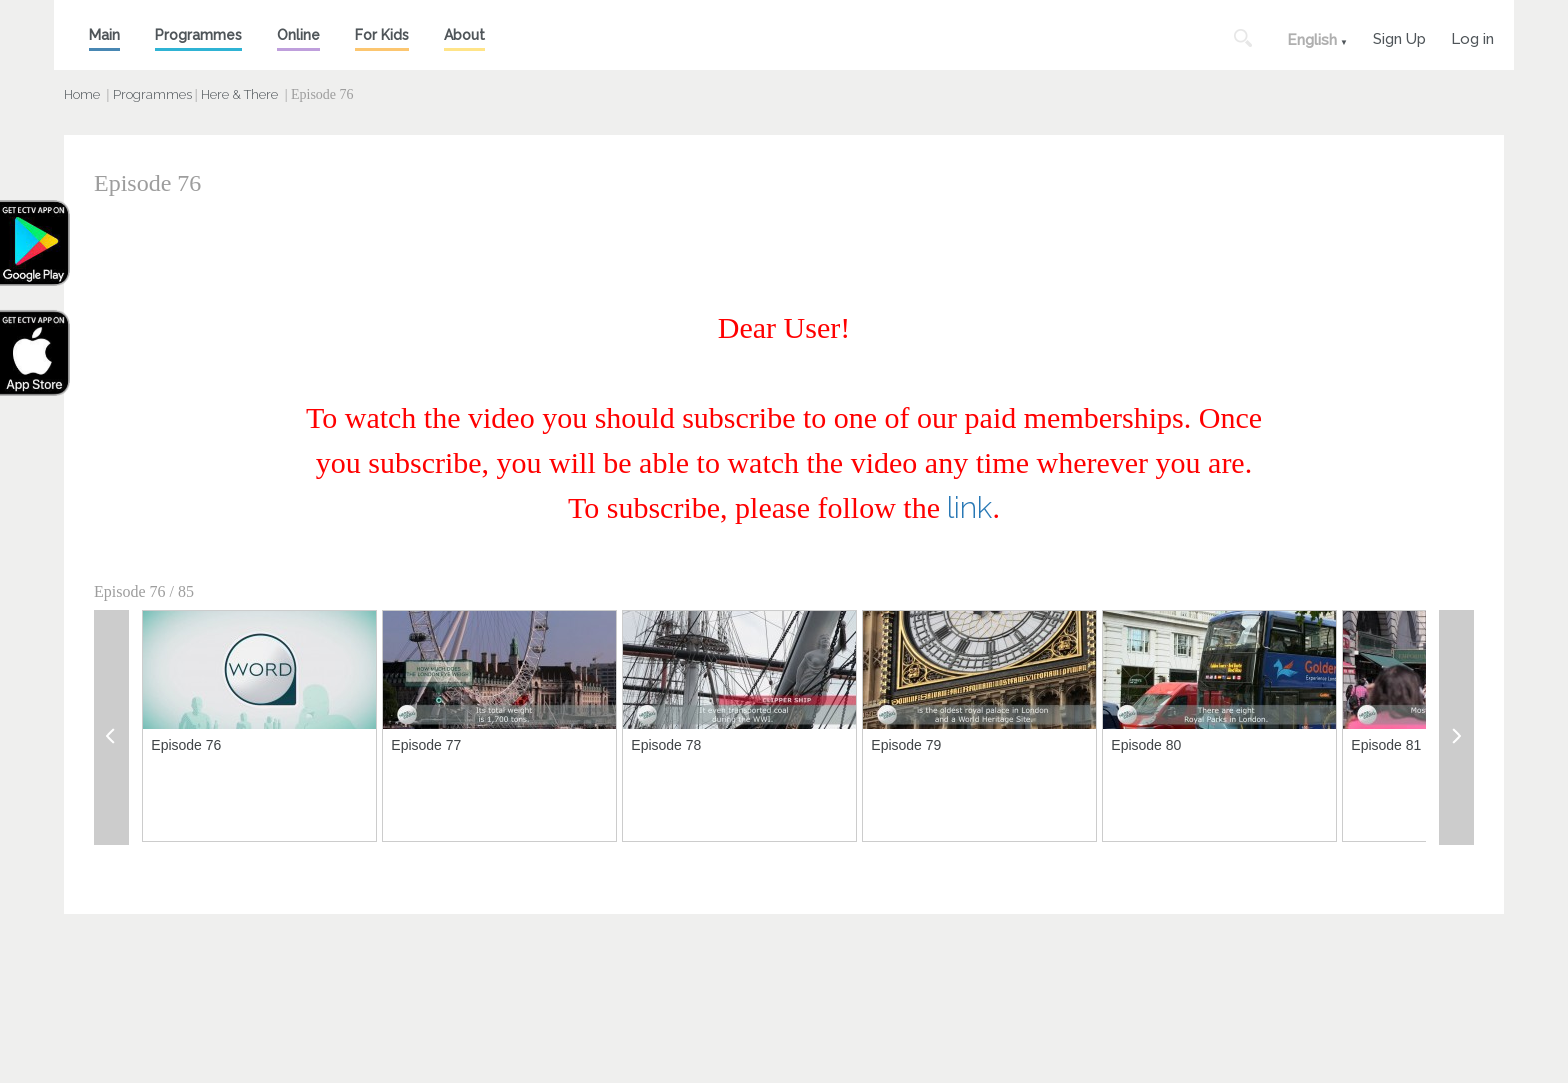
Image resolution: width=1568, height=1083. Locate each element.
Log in (1472, 36)
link (969, 507)
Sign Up (1399, 36)
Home (82, 94)
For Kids (382, 35)
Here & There (239, 94)
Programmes (198, 35)
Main (104, 35)
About (464, 35)
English (1312, 40)
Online (298, 35)
